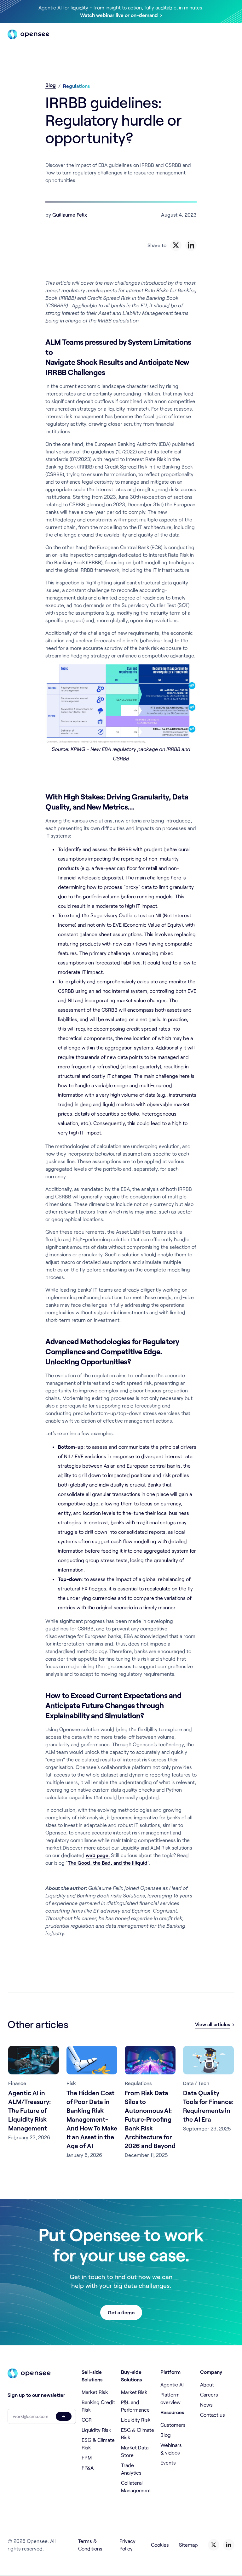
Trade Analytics (131, 2469)
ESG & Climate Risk (98, 2443)
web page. (98, 1855)
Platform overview (170, 2398)
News (206, 2405)
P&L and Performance (135, 2406)
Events (168, 2462)
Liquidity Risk (96, 2430)
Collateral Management (136, 2486)
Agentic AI (172, 2384)
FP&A (88, 2468)
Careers (209, 2394)
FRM (87, 2457)
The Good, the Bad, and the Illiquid (107, 1863)
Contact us (212, 2415)
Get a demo (121, 2312)
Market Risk (95, 2392)
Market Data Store (134, 2451)
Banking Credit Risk (98, 2406)
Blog (50, 85)
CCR (87, 2420)
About (207, 2384)
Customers (173, 2425)
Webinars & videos (171, 2448)
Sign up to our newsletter (36, 2395)
